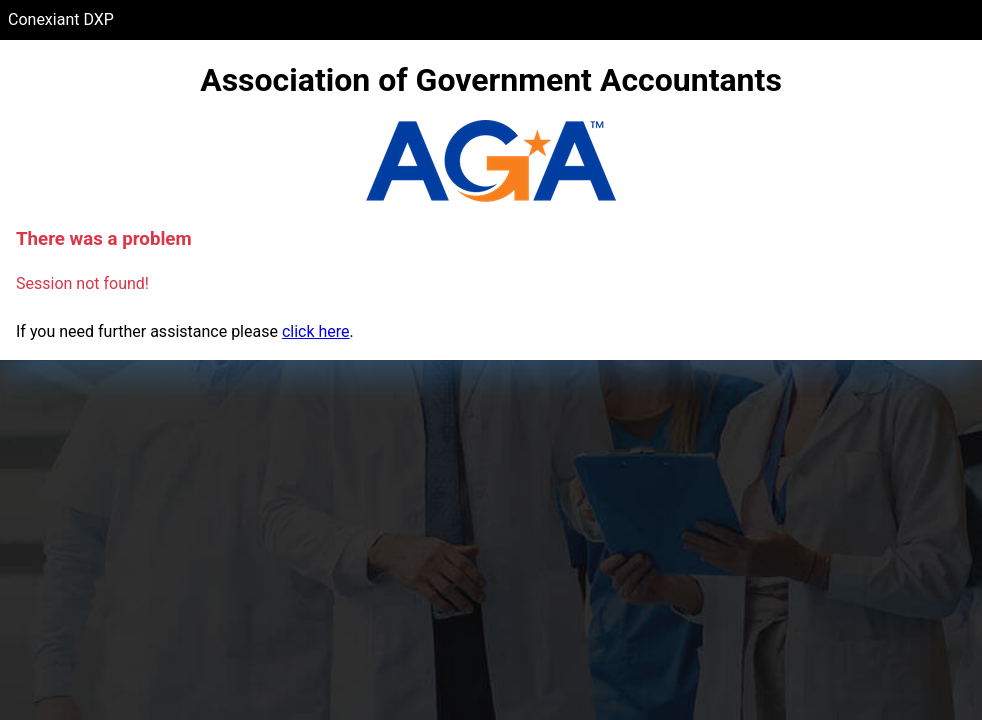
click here (316, 331)
